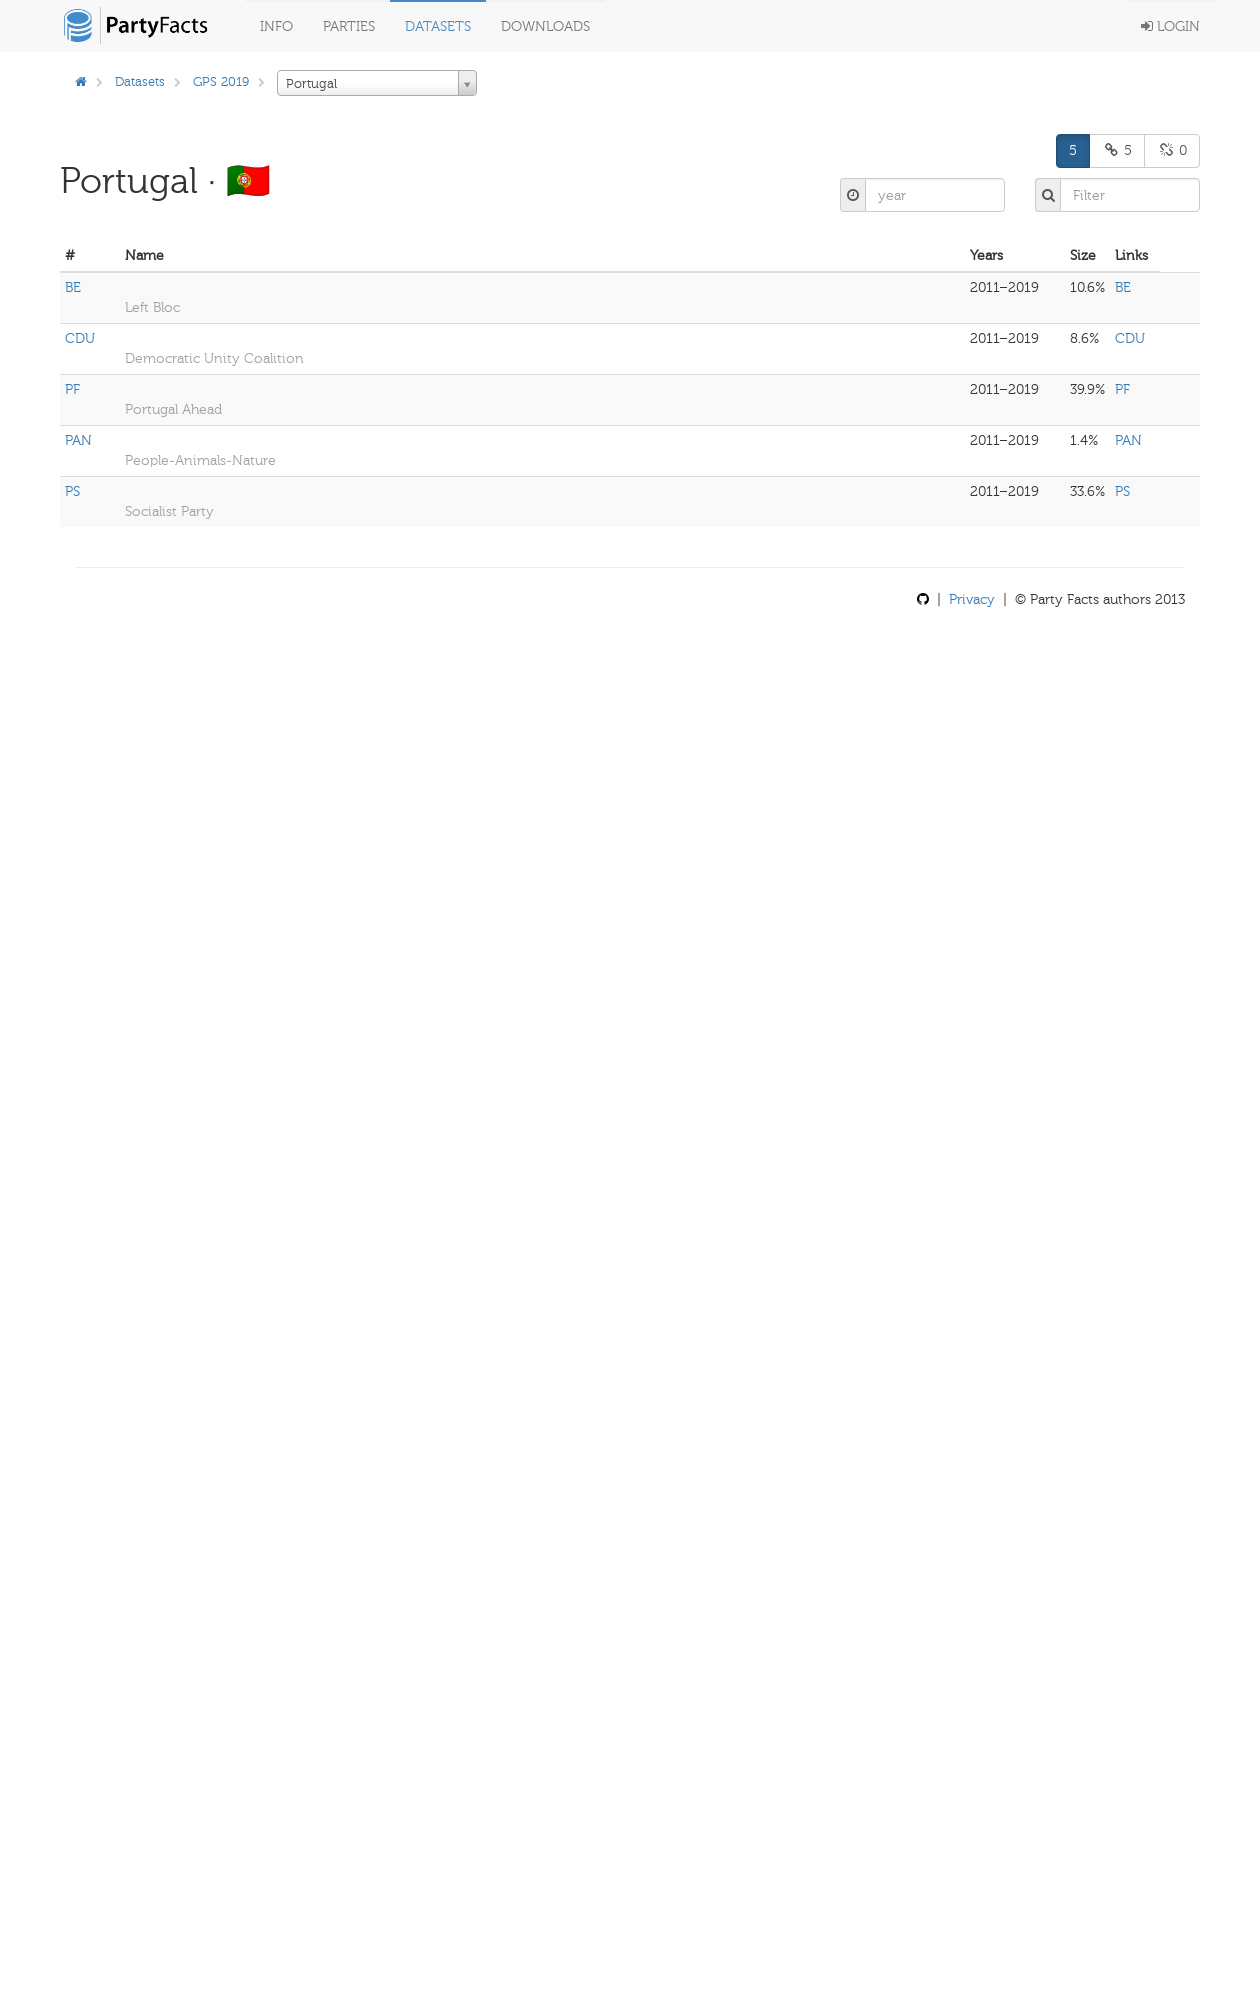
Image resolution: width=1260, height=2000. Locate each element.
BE (73, 287)
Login (1170, 26)
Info (276, 26)
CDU (80, 338)
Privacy (972, 599)
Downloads (545, 26)
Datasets (438, 26)
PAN (78, 440)
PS (72, 491)
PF (72, 389)
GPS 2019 (221, 81)
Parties (349, 26)
